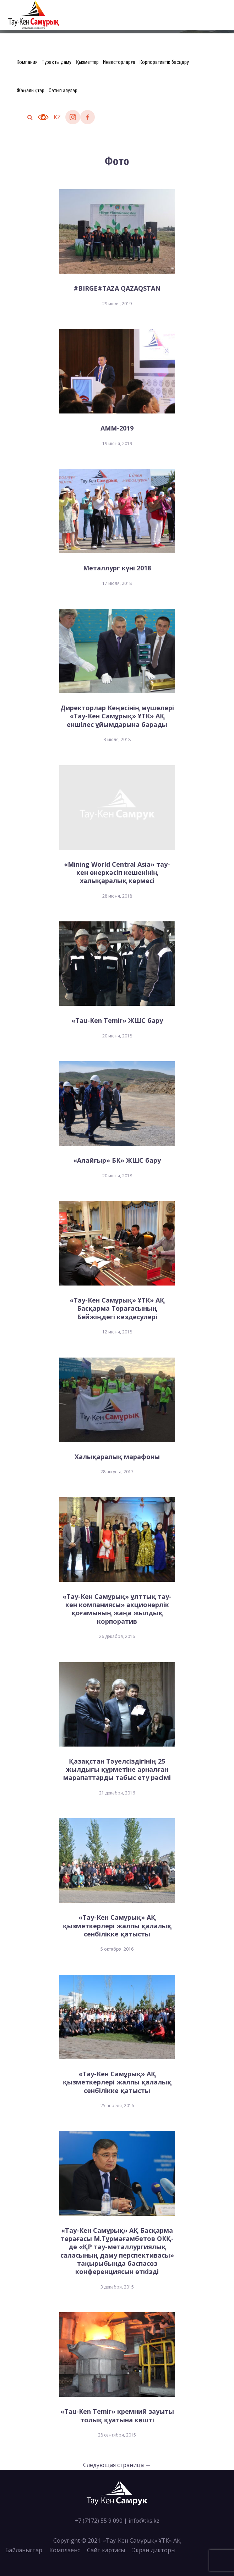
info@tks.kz (144, 2521)
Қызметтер (87, 62)
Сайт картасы (106, 2550)
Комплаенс (64, 2550)
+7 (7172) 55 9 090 (99, 2521)
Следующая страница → (117, 2465)
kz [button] (57, 117)
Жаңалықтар (30, 90)
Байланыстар (23, 2550)
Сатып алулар (63, 90)
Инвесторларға (119, 62)
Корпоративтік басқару (164, 62)
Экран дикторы (153, 2550)
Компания (27, 62)
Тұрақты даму (56, 62)
